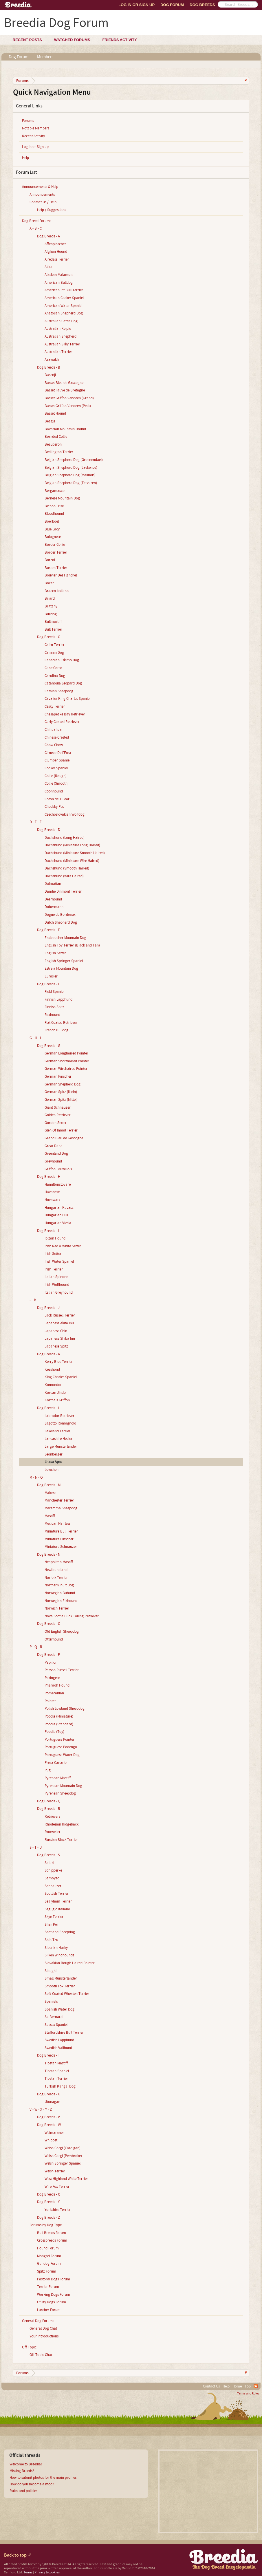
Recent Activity (33, 136)
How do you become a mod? (32, 2484)
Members (45, 57)
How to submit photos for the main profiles (43, 2477)
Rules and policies (23, 2491)
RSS (256, 2386)
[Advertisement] (208, 2491)
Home (237, 2386)
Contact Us (211, 2386)
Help (25, 157)
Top (248, 2386)
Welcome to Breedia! (26, 2464)
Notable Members (35, 128)
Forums (28, 120)
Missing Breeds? (22, 2471)
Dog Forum (172, 5)
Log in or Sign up (35, 146)
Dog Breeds (202, 5)
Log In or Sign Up (136, 5)
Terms (27, 2572)
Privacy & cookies (47, 2572)
